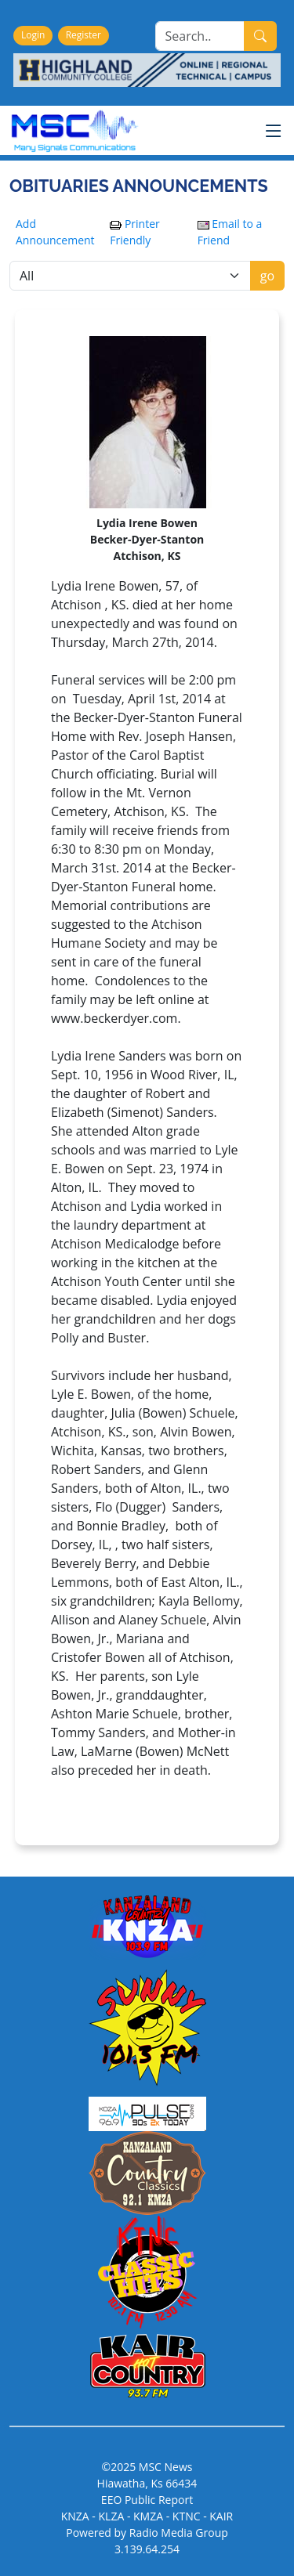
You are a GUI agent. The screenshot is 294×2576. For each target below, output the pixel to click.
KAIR (221, 2516)
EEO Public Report (147, 2499)
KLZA (112, 2516)
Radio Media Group (178, 2532)
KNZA (75, 2516)
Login (33, 35)
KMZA (148, 2516)
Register (83, 35)
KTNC (186, 2516)
